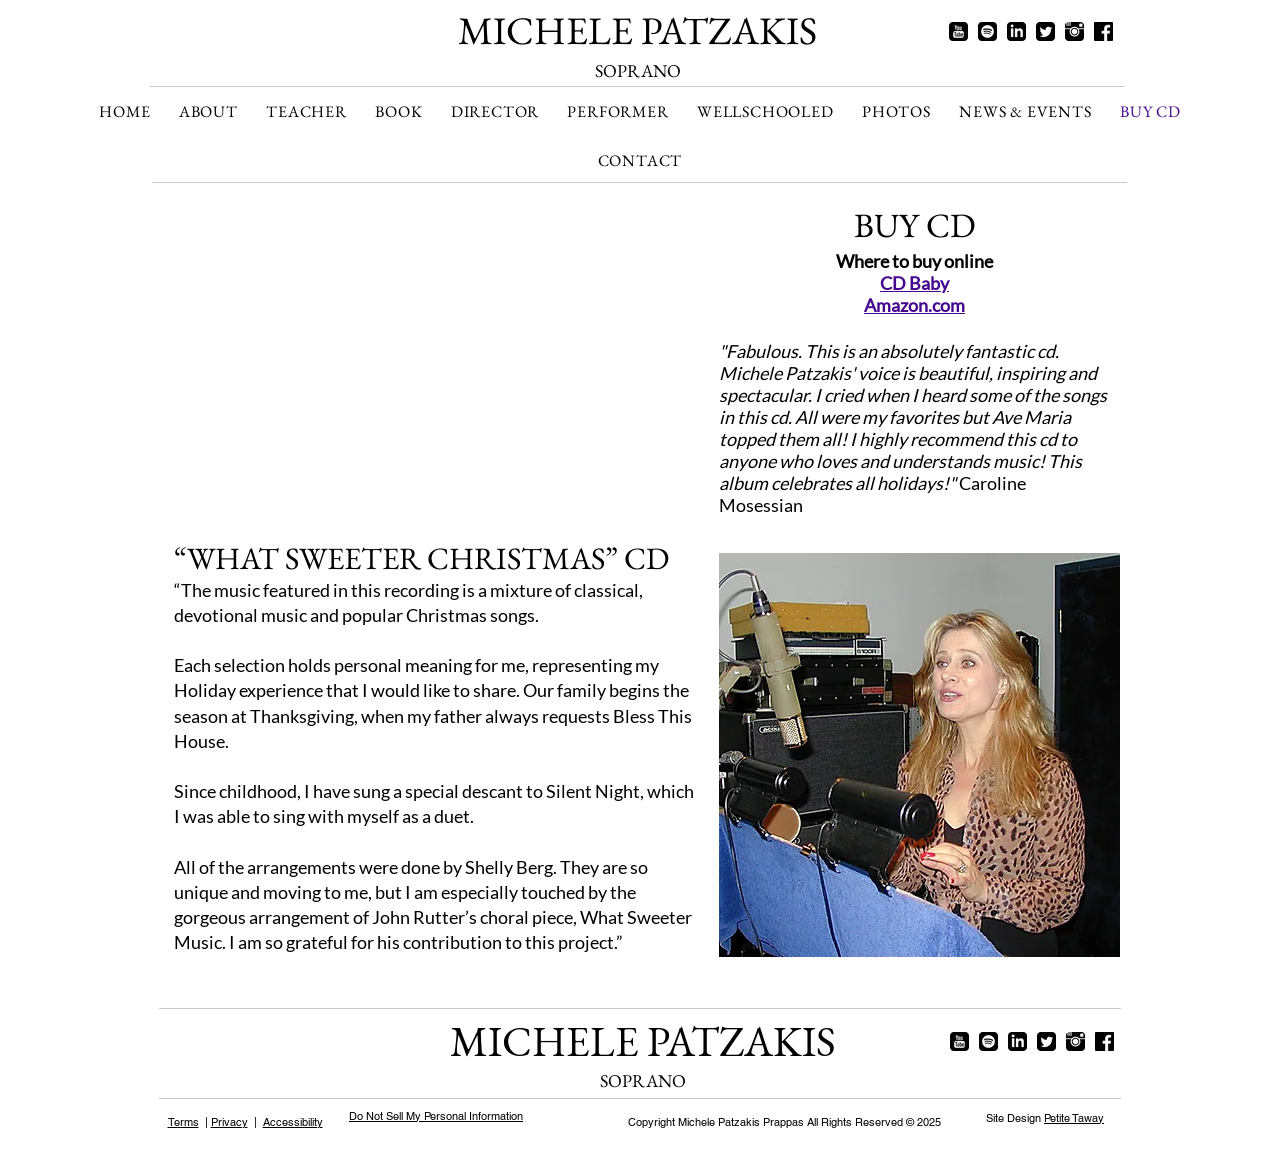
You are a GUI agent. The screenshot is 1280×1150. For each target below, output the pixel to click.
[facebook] (1103, 31)
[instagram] (1074, 31)
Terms (183, 1122)
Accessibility (293, 1122)
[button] (495, 111)
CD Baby (914, 283)
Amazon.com (914, 305)
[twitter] (1045, 31)
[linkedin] (1016, 31)
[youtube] (958, 31)
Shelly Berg (509, 867)
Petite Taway (1074, 1118)
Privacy (229, 1122)
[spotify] (987, 31)
